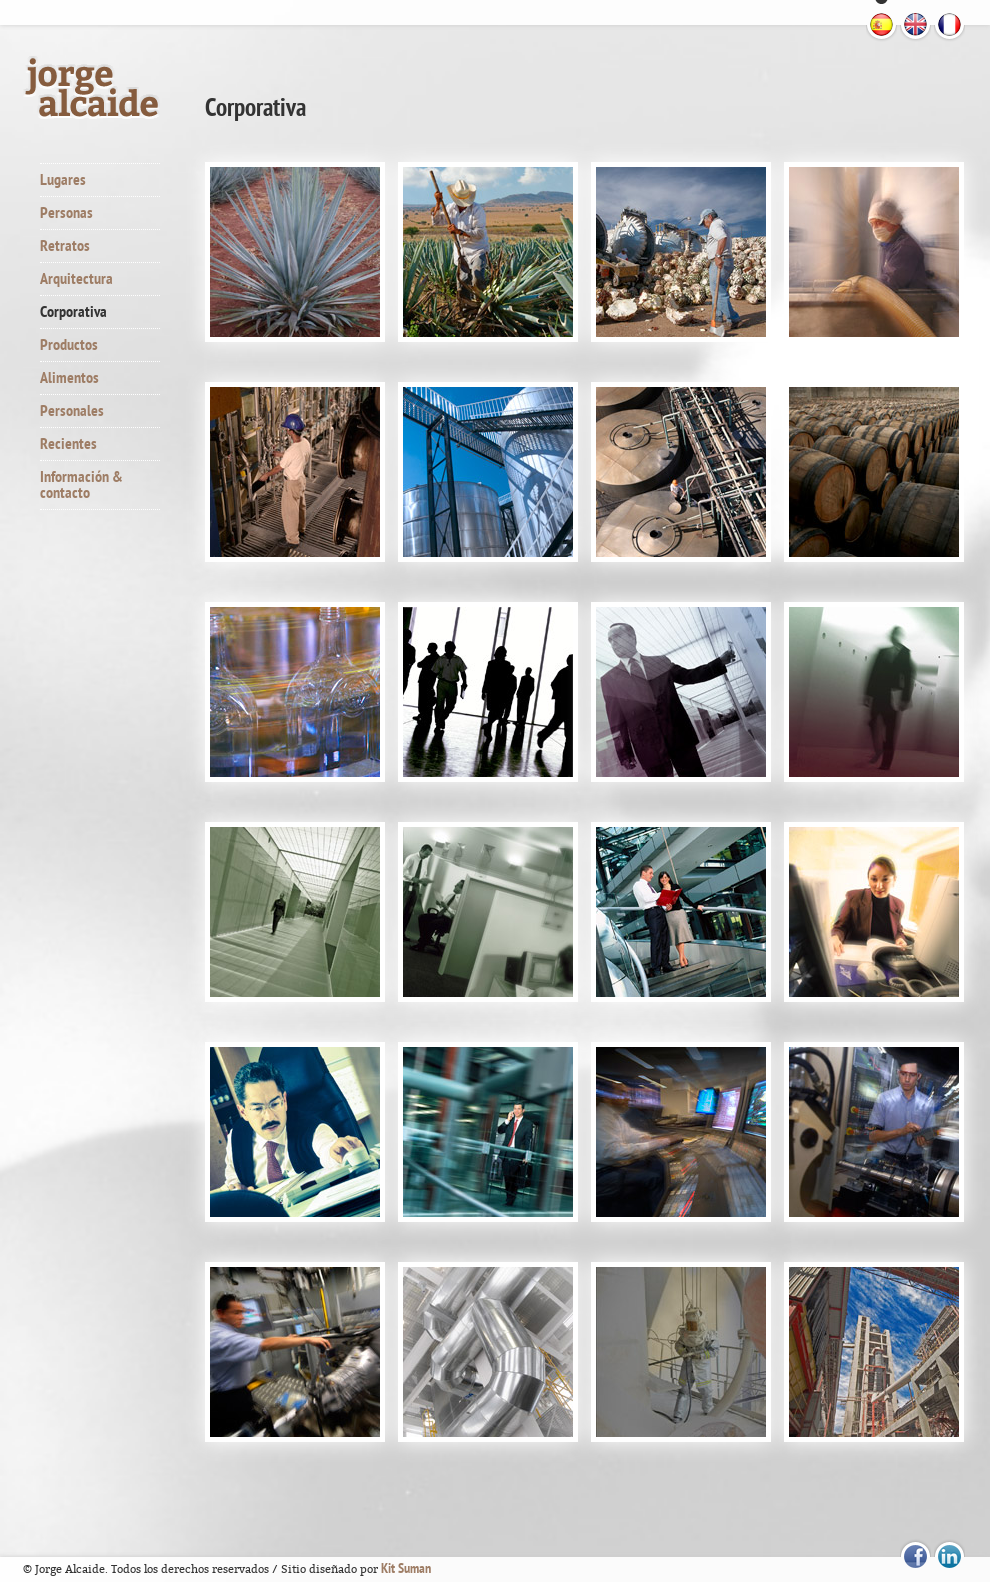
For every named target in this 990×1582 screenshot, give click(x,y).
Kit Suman (406, 1568)
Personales (72, 411)
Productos (69, 345)
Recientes (68, 444)
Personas (66, 213)
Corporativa (73, 312)
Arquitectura (76, 279)
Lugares (63, 180)
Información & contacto (81, 485)
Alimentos (69, 378)
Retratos (65, 246)
